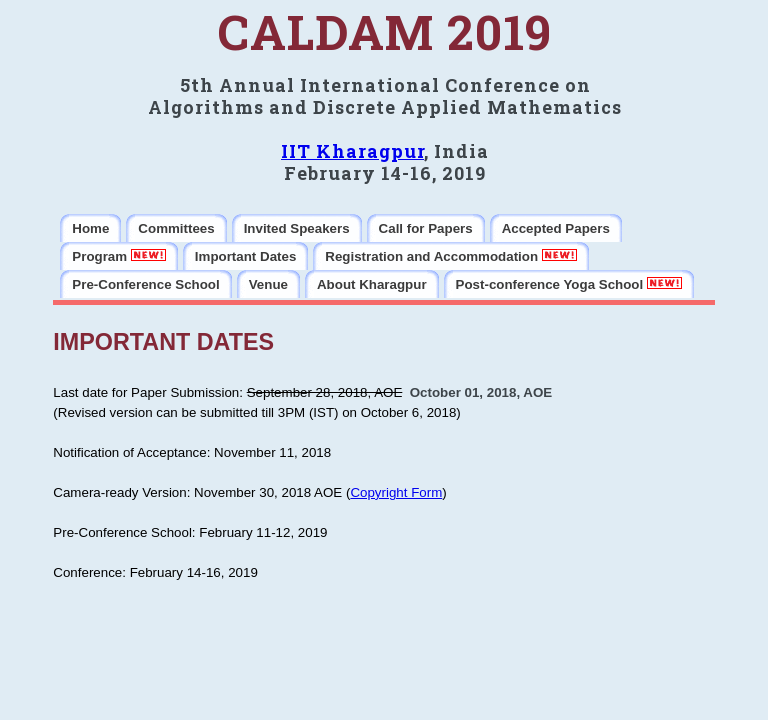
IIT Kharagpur (352, 151)
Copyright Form (396, 492)
